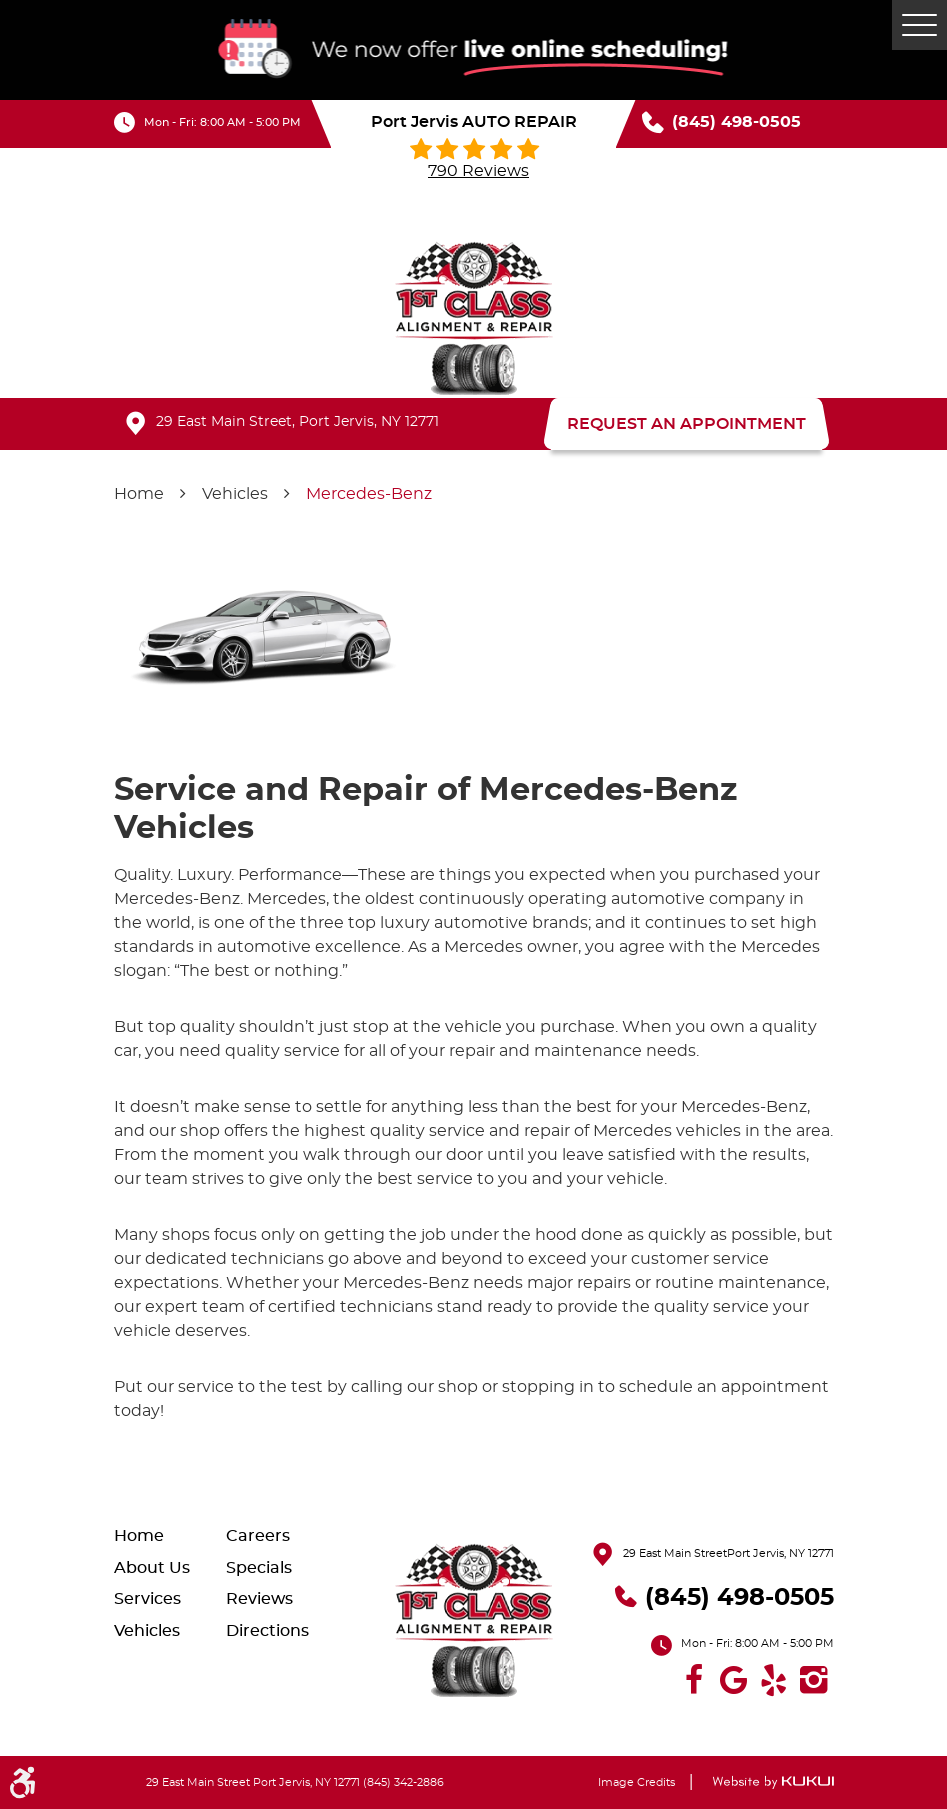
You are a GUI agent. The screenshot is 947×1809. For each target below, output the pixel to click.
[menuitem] (170, 1535)
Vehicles (235, 494)
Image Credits (636, 1782)
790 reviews (478, 171)
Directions (267, 1631)
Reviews (259, 1599)
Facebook (694, 1680)
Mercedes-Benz (369, 494)
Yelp (774, 1680)
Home (139, 494)
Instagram (814, 1680)
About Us (152, 1568)
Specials (259, 1568)
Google (734, 1680)
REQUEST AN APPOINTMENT (686, 424)
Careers (258, 1536)
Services (147, 1599)
